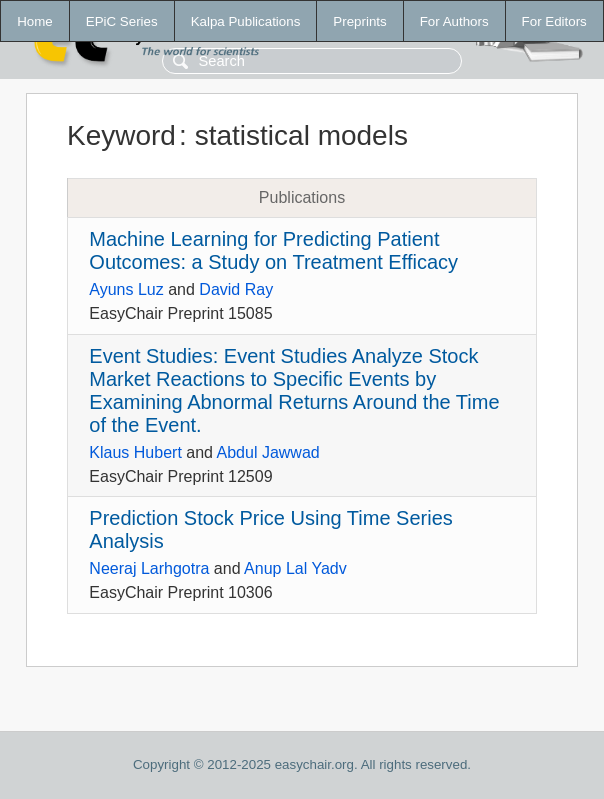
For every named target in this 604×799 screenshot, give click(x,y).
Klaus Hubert (135, 452)
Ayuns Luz (126, 289)
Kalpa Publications (246, 21)
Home (35, 21)
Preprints (359, 21)
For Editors (554, 21)
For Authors (454, 21)
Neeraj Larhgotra (149, 568)
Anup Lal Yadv (295, 568)
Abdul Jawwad (268, 452)
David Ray (236, 289)
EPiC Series (122, 21)
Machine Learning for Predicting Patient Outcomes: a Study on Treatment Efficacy (273, 250)
